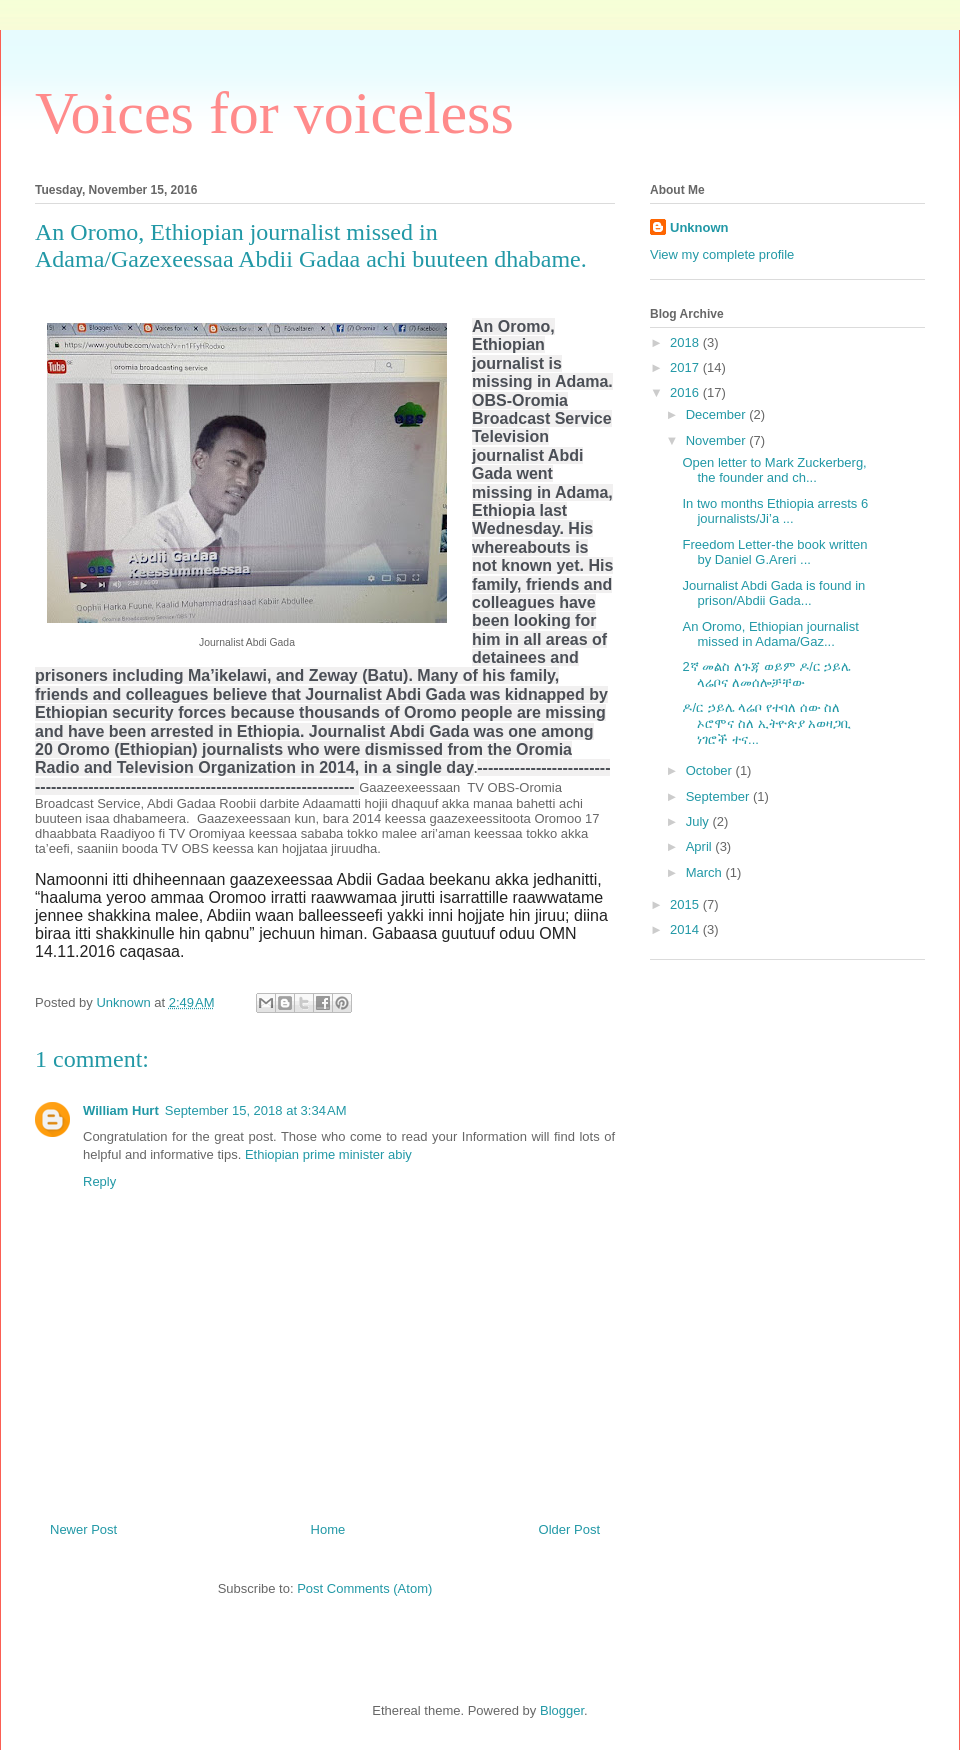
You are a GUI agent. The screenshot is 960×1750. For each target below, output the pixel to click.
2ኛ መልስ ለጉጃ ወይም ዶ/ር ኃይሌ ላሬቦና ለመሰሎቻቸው (766, 674)
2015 (686, 904)
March (706, 872)
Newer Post (83, 1529)
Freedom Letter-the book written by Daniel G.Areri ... (774, 552)
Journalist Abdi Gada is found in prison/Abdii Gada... (773, 593)
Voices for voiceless (274, 113)
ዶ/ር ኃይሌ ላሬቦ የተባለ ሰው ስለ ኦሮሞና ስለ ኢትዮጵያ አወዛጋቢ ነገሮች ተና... (766, 723)
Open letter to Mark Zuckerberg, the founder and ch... (774, 470)
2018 (686, 342)
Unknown (699, 227)
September (719, 796)
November (718, 440)
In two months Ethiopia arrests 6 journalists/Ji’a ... (775, 511)
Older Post (569, 1529)
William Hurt (121, 1110)
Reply (99, 1181)
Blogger (562, 1710)
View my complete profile (722, 254)
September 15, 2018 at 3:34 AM (256, 1110)
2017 (686, 367)
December (718, 414)
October (711, 770)
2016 (686, 392)
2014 (686, 929)
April (701, 846)
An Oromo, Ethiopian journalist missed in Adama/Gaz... (770, 634)
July (699, 821)
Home (328, 1529)
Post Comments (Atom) (364, 1588)
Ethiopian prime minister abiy (328, 1154)
